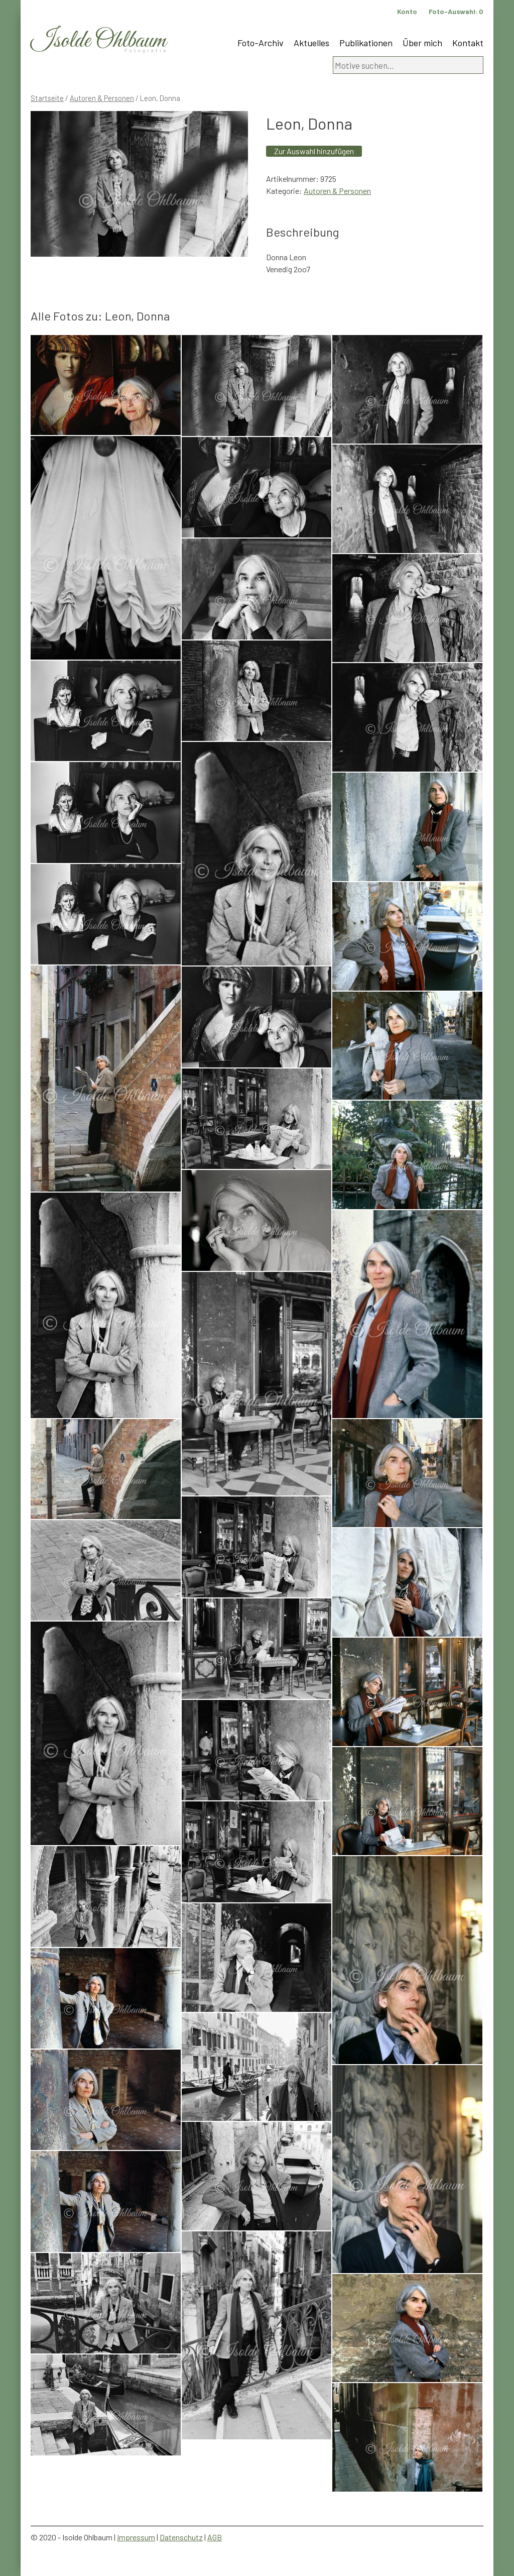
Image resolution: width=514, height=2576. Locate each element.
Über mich (422, 43)
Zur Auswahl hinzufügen (314, 151)
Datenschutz (181, 2537)
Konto (407, 11)
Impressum (136, 2537)
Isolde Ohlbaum (98, 41)
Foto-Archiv (260, 43)
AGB (214, 2537)
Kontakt (467, 43)
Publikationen (366, 43)
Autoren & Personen (102, 97)
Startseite (47, 97)
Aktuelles (311, 43)
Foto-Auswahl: (456, 11)
